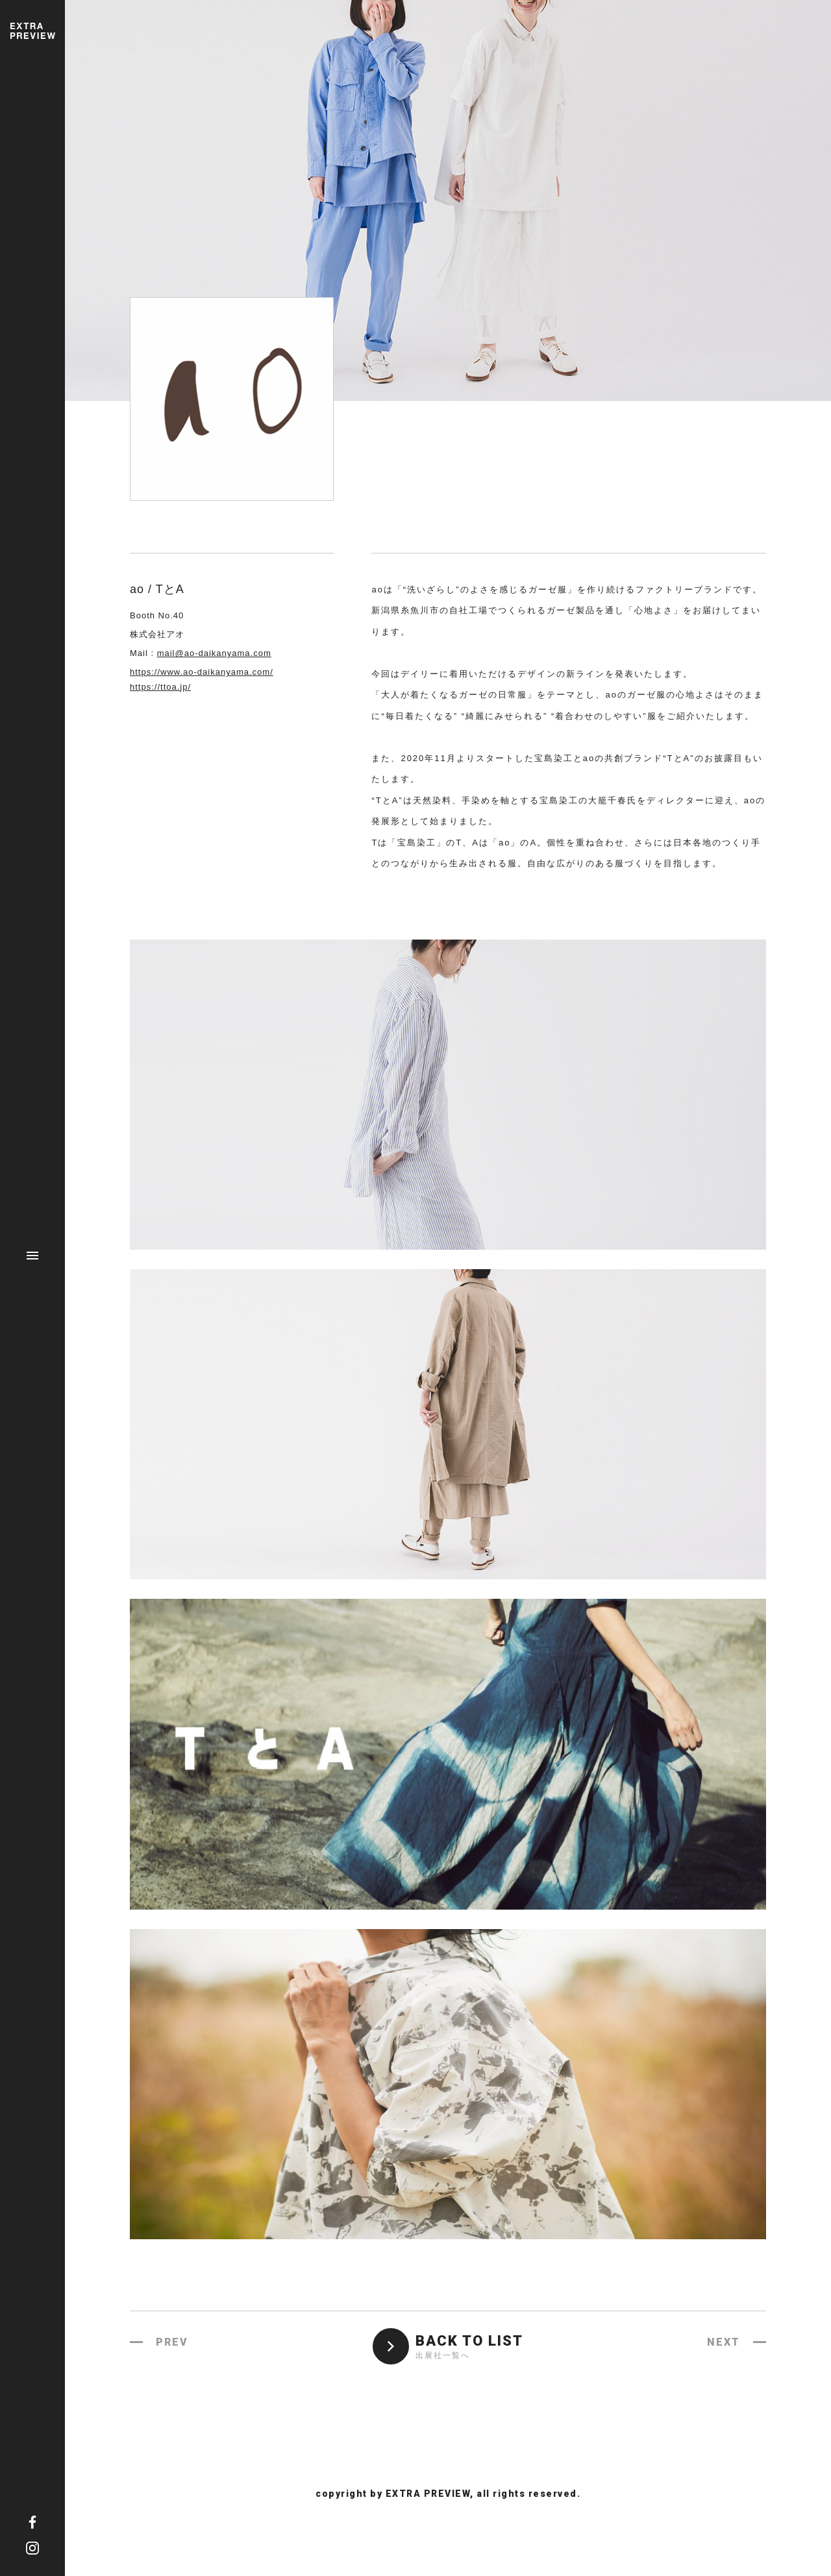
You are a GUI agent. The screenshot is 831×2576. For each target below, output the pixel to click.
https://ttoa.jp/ (160, 687)
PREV (172, 2342)
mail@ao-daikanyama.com (214, 653)
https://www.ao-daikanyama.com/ (201, 672)
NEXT (723, 2342)
